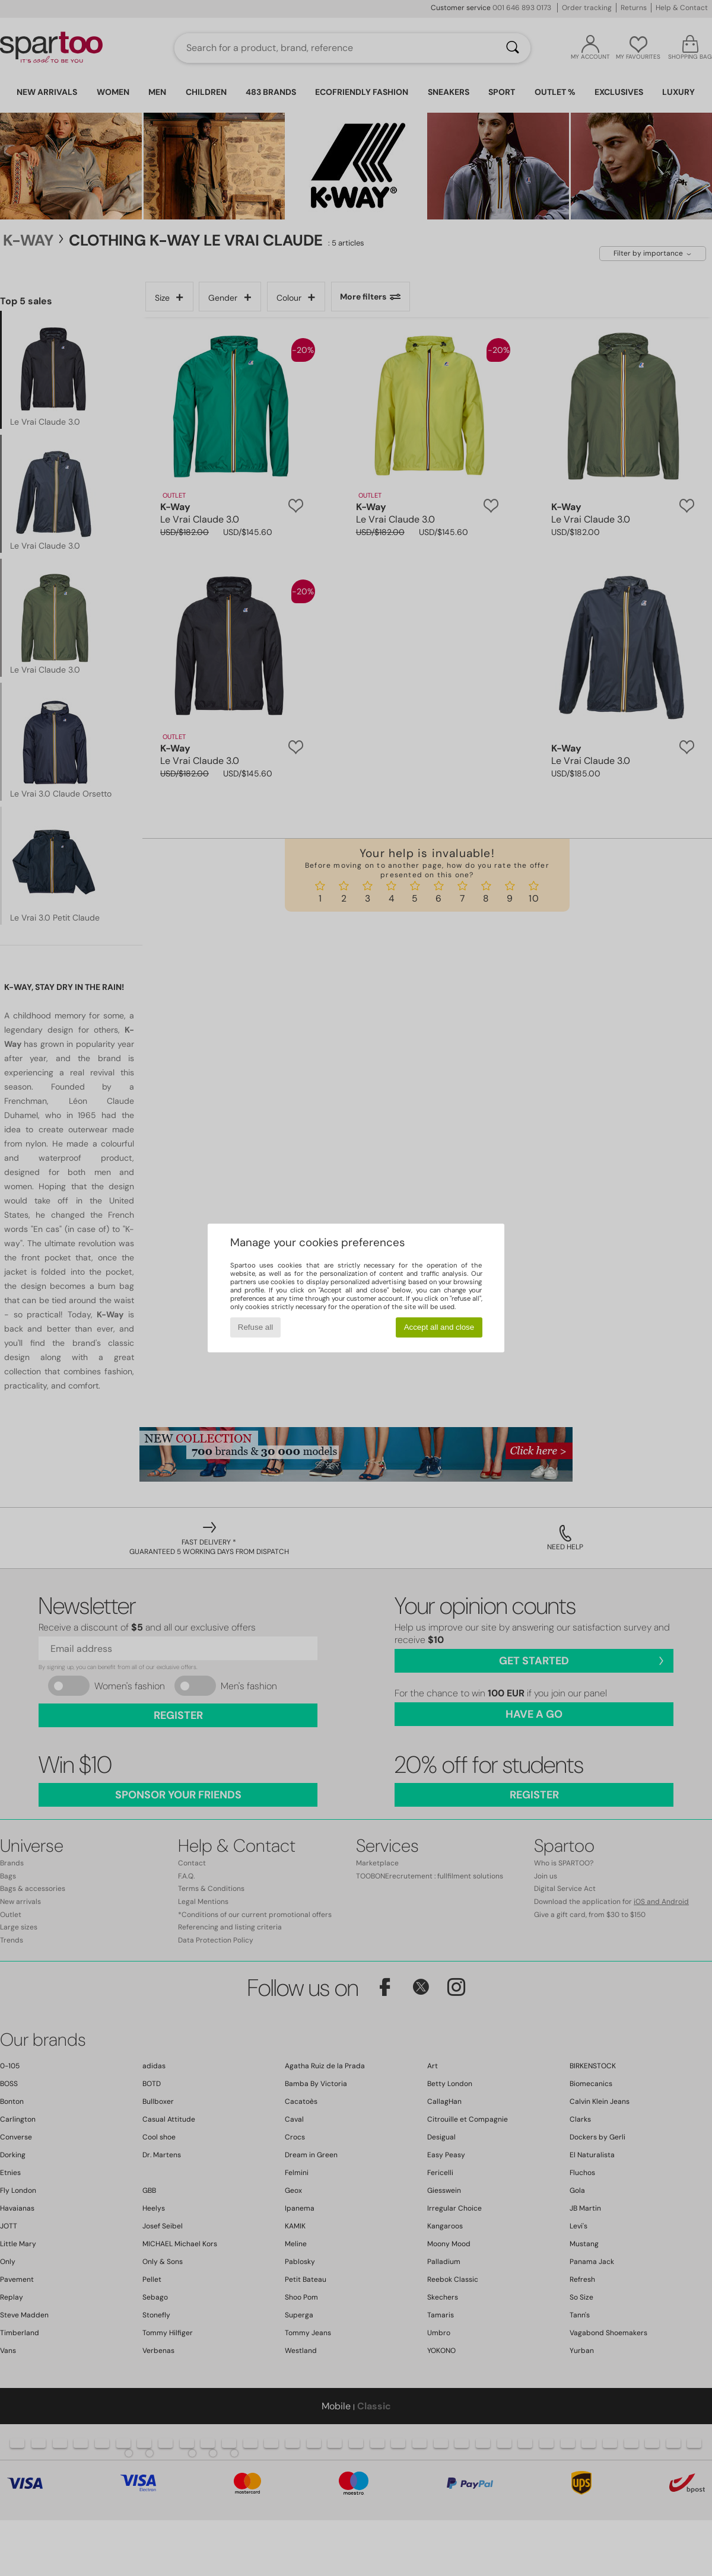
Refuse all (255, 1327)
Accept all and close (439, 1327)
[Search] (513, 48)
